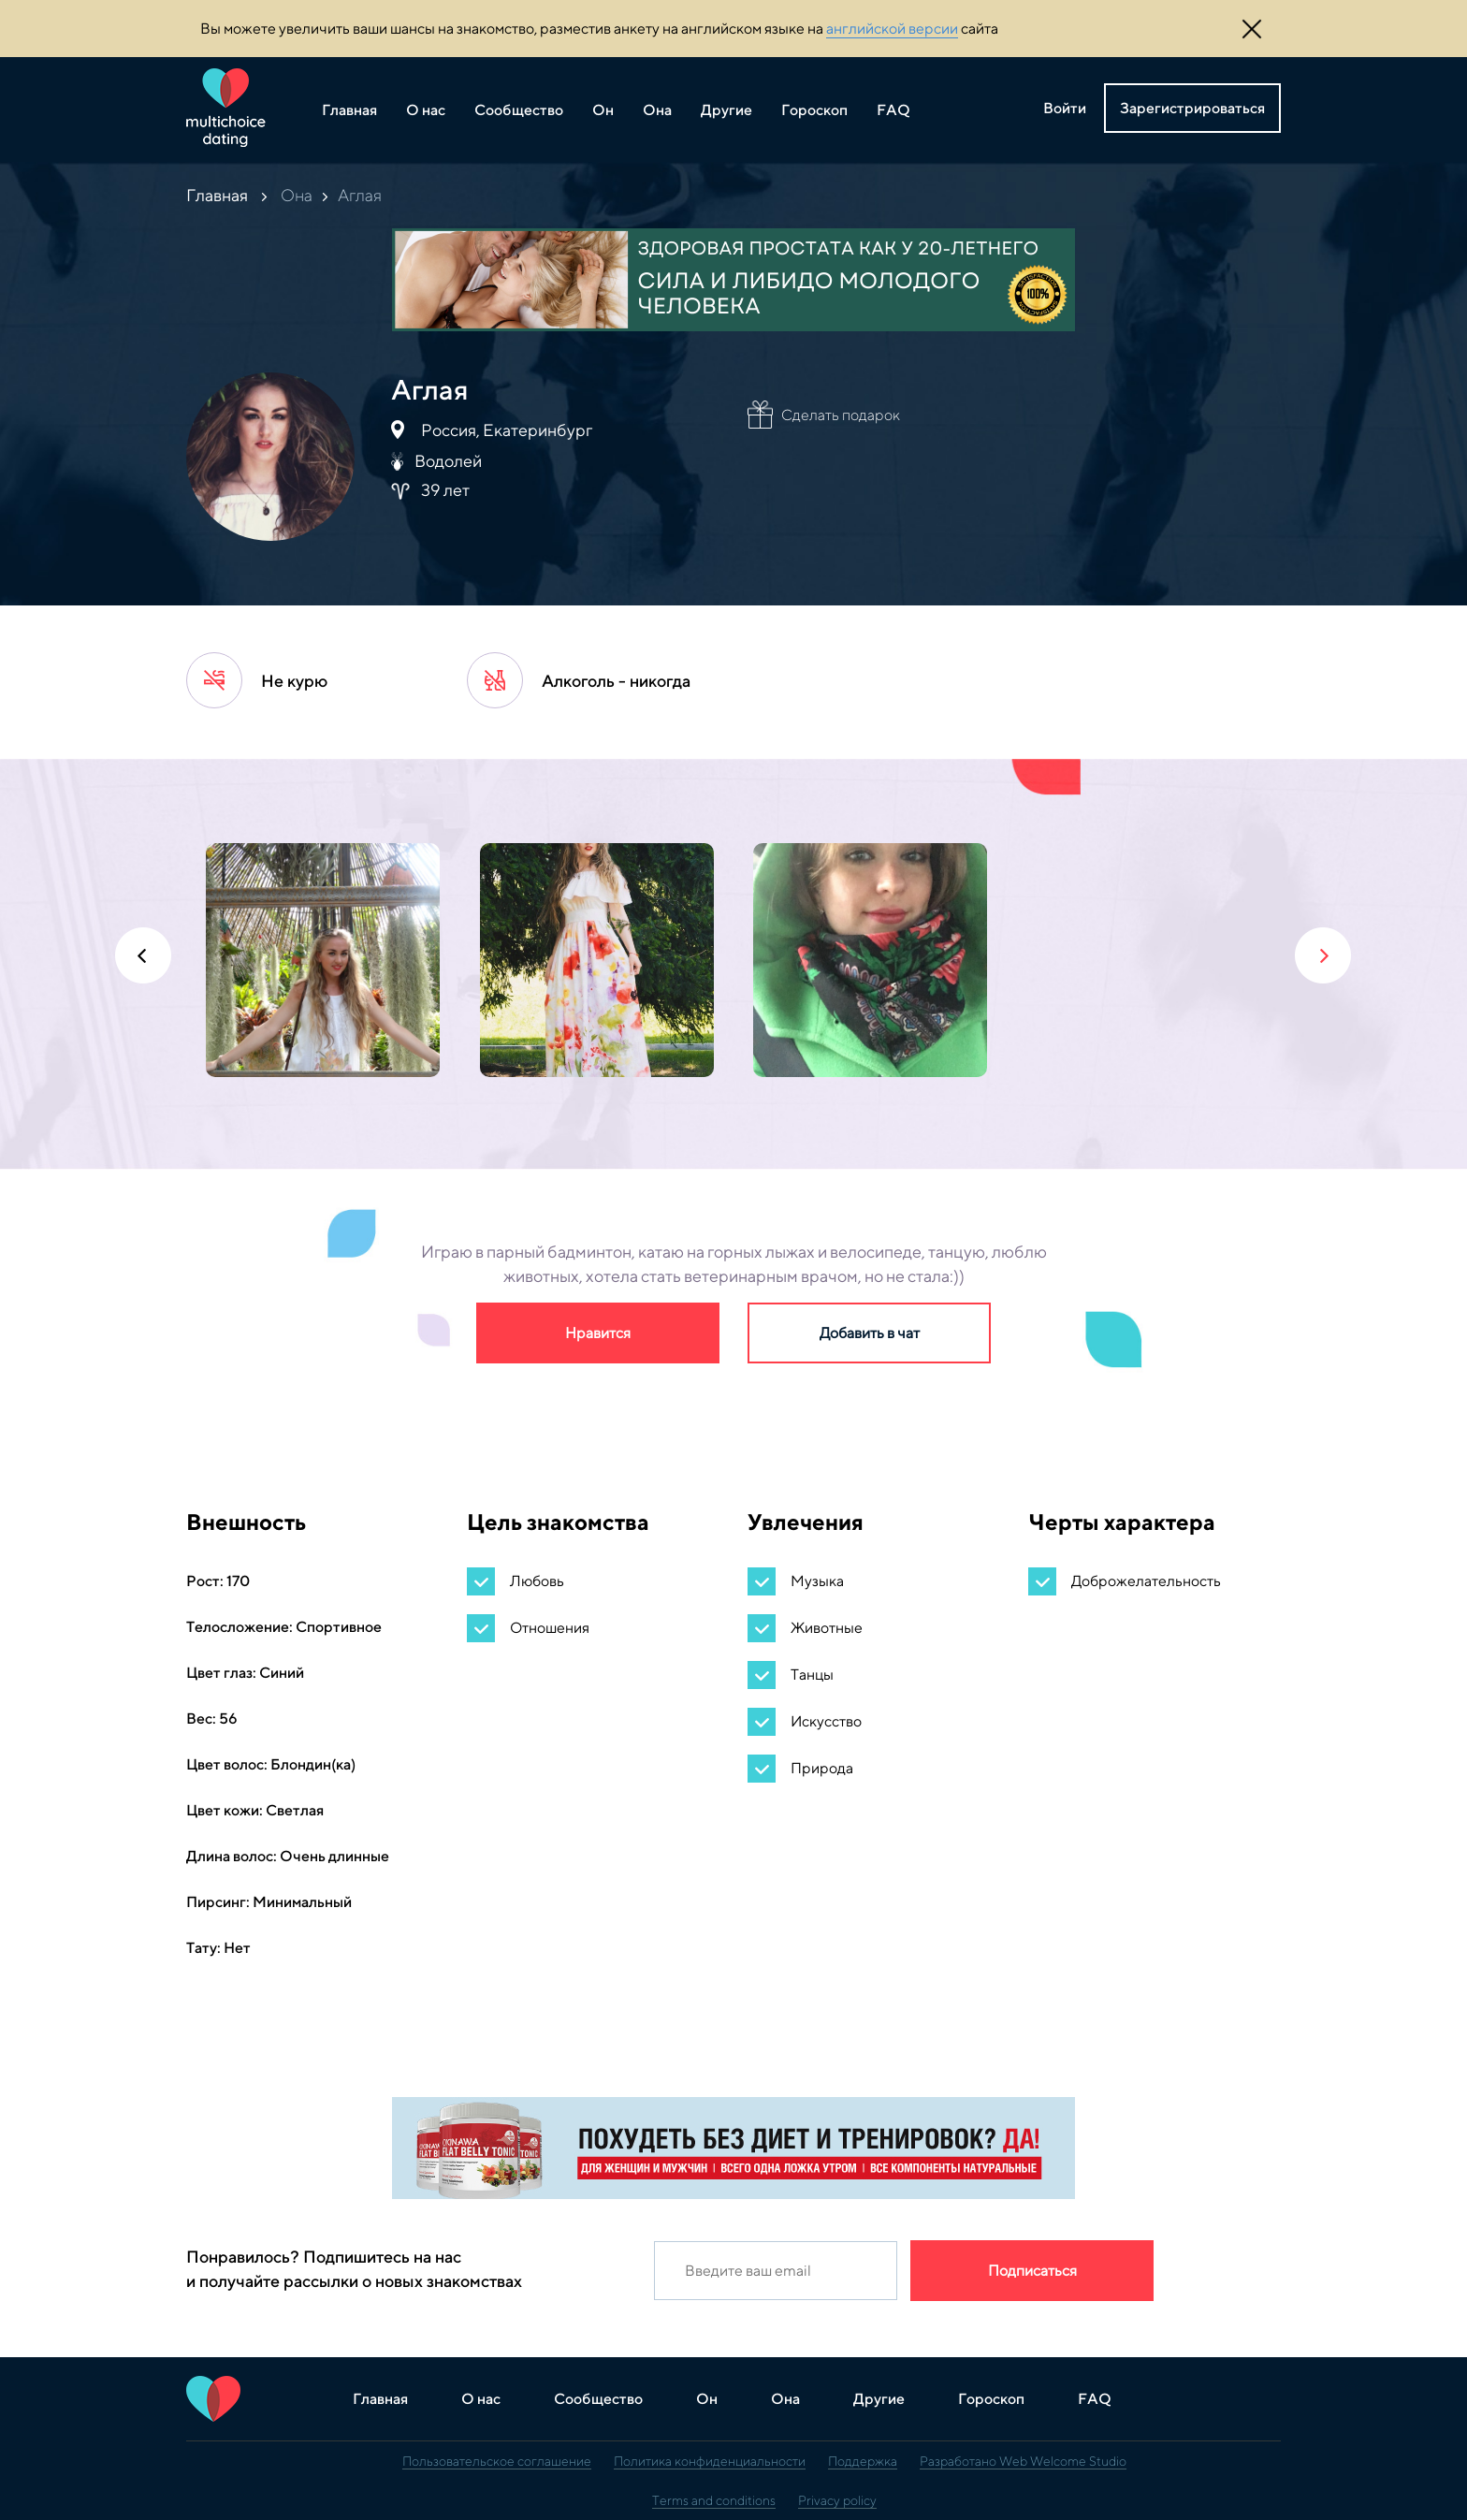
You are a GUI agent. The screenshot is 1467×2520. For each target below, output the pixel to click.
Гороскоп (814, 110)
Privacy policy (837, 2500)
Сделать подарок (840, 415)
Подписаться (1032, 2271)
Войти (1064, 108)
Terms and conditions (714, 2500)
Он (603, 110)
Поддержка (862, 2461)
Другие (726, 110)
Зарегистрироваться (1192, 108)
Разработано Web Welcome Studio (1023, 2461)
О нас (425, 110)
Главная (349, 110)
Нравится (598, 1333)
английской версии (892, 28)
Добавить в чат (870, 1333)
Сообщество (518, 110)
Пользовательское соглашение (496, 2461)
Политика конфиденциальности (710, 2461)
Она (657, 110)
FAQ (893, 110)
